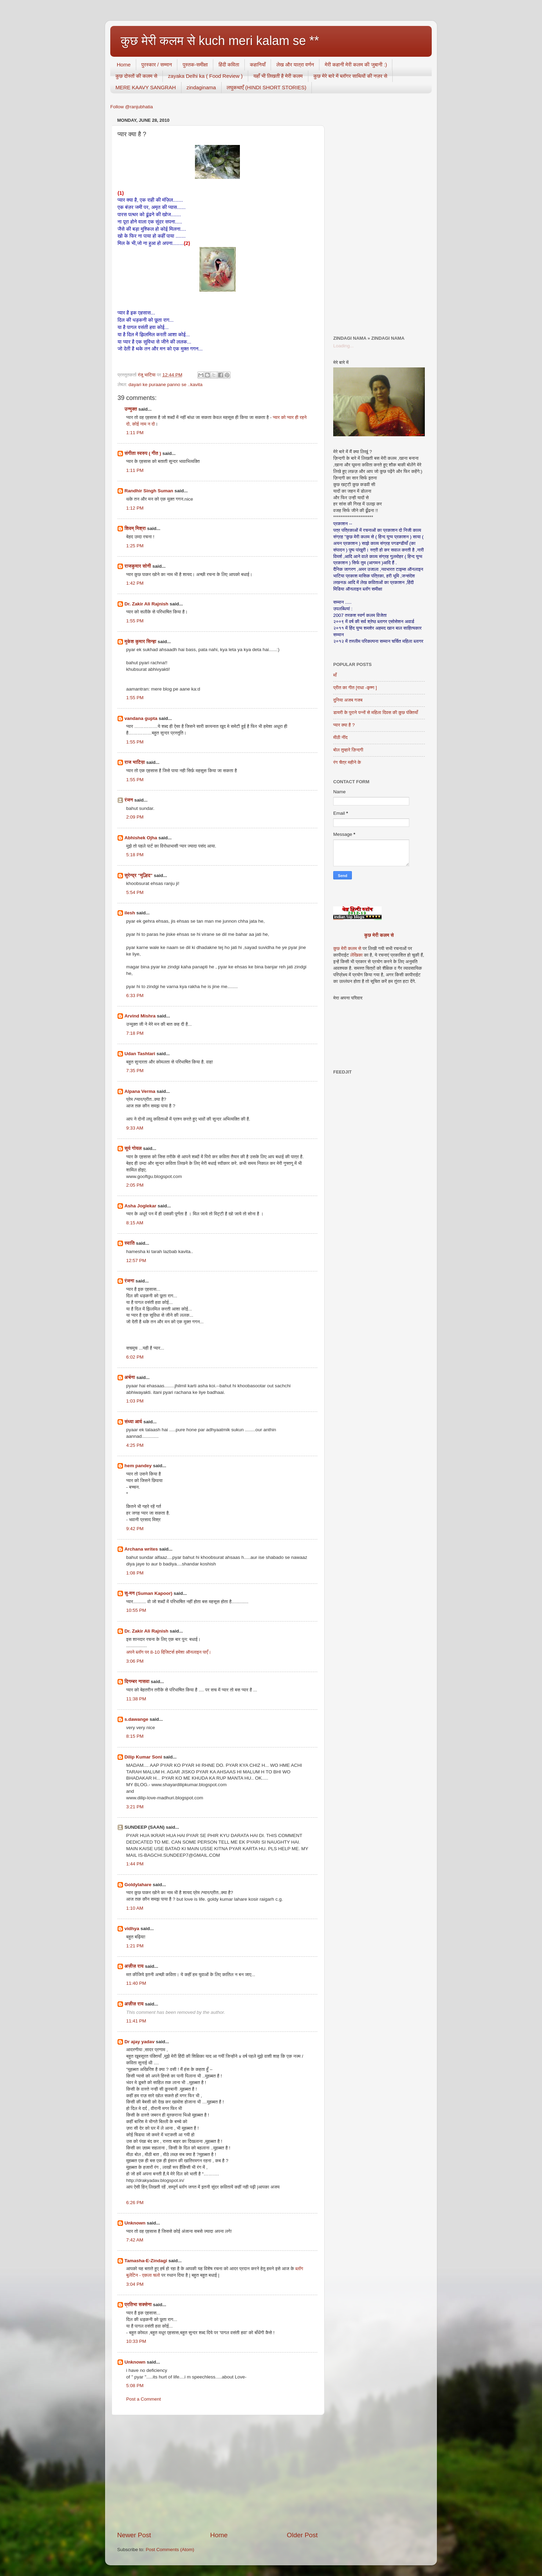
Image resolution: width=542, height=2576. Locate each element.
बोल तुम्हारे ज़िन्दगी (348, 749)
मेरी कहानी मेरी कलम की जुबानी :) (356, 64)
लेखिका (356, 955)
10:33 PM (136, 2341)
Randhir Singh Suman (148, 490)
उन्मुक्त (130, 409)
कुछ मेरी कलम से (379, 935)
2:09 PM (134, 817)
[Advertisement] (217, 2472)
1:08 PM (134, 1572)
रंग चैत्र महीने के (347, 762)
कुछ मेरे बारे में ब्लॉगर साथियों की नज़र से (350, 76)
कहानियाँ (258, 64)
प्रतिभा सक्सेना (138, 2304)
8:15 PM (134, 1736)
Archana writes (141, 1549)
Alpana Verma (139, 1091)
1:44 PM (134, 1863)
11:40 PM (136, 1983)
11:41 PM (136, 2021)
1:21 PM (134, 1945)
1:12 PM (134, 508)
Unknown (135, 2223)
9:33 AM (134, 1128)
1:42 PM (134, 583)
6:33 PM (134, 995)
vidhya (131, 1928)
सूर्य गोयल (133, 1148)
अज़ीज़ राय (133, 1966)
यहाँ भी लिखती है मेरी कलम (278, 76)
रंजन (128, 800)
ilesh (129, 912)
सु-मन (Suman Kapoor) (148, 1593)
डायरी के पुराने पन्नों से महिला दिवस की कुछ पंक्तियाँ (375, 712)
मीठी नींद (340, 737)
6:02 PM (134, 1357)
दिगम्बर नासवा (136, 1681)
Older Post (302, 2535)
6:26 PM (134, 2202)
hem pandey (138, 1465)
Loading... (343, 345)
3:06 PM (134, 1661)
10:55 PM (136, 1610)
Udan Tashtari (139, 1053)
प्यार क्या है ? (344, 725)
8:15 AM (134, 1222)
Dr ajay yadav (139, 2041)
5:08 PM (134, 2385)
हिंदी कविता (228, 64)
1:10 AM (134, 1908)
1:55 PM (134, 620)
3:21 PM (134, 1806)
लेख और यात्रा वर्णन (295, 64)
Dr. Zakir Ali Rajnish (146, 603)
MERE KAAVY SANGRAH (145, 87)
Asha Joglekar (140, 1205)
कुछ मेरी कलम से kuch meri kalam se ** (220, 41)
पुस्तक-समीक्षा (195, 64)
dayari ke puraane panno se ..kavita (166, 384)
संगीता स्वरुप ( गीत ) (142, 453)
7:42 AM (134, 2239)
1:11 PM (134, 432)
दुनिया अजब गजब (348, 700)
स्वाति (129, 1243)
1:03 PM (134, 1401)
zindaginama (201, 87)
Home (124, 64)
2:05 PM (134, 1185)
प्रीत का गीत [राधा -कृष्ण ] (355, 687)
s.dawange (136, 1719)
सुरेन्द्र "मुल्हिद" (138, 875)
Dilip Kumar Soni (143, 1757)
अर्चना (129, 1377)
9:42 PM (134, 1528)
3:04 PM (134, 2284)
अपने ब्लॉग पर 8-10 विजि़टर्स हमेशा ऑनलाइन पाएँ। (168, 1652)
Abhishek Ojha (140, 837)
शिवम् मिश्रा (135, 528)
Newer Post (134, 2535)
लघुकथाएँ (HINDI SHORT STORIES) (267, 87)
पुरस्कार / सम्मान (156, 64)
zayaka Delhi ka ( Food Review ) (205, 76)
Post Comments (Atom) (170, 2549)
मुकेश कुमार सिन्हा (140, 641)
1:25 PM (134, 545)
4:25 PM (134, 1445)
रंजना (129, 1281)
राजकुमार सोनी (137, 566)
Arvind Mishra (140, 1015)
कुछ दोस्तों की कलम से (136, 76)
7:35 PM (134, 1070)
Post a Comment (143, 2399)
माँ (335, 675)
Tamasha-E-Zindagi (145, 2260)
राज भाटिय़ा (134, 762)
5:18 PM (134, 854)
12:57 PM (136, 1260)
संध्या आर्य (133, 1421)
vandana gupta (140, 718)
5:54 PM (134, 892)
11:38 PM (136, 1698)
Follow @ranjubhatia (131, 106)
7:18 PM (134, 1033)
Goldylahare (137, 1884)
